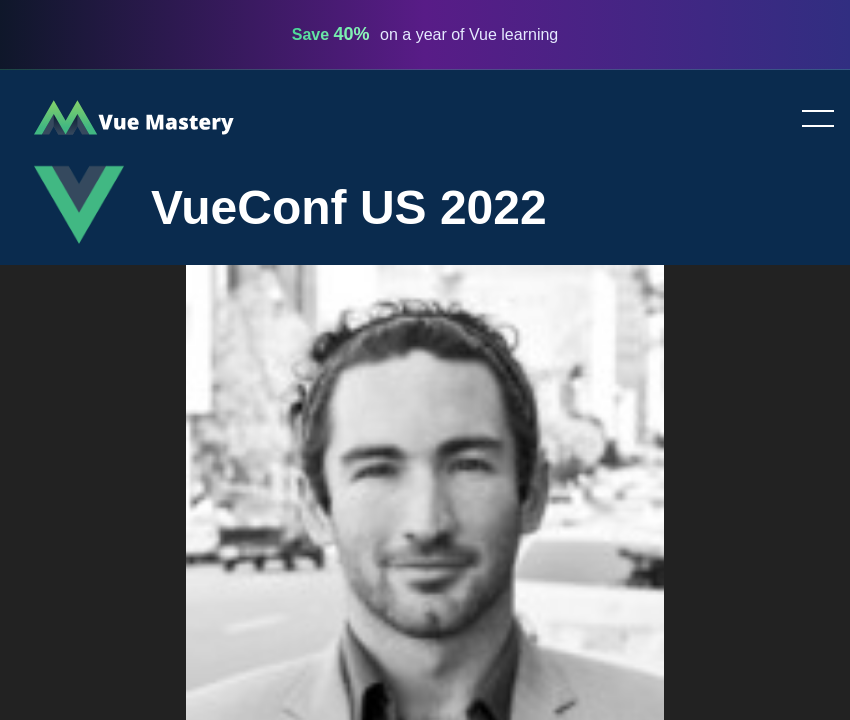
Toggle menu (810, 120)
